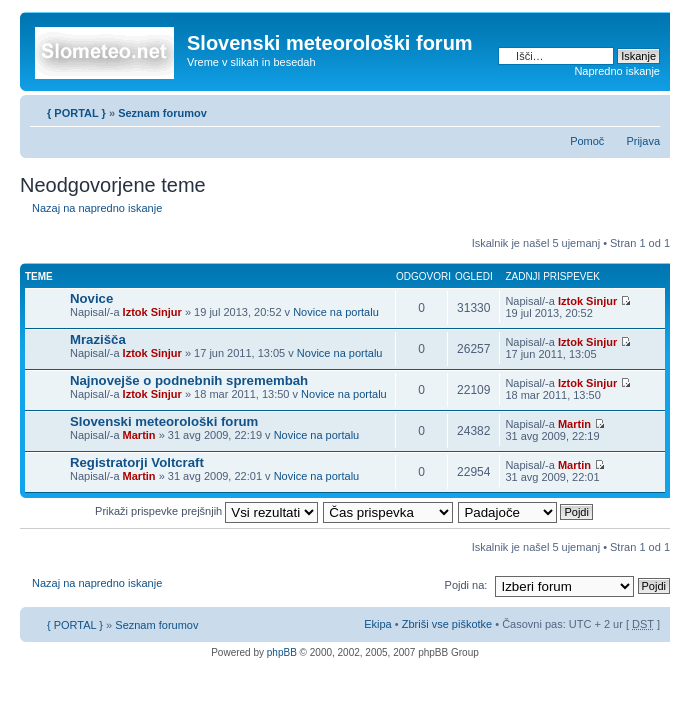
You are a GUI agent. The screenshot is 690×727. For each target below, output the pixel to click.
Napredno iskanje (617, 71)
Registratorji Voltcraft (137, 462)
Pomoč (587, 141)
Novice (91, 298)
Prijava (643, 141)
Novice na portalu (336, 312)
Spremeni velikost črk (645, 109)
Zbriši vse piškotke (449, 624)
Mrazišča (98, 339)
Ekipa (378, 624)
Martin (139, 435)
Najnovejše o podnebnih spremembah (189, 380)
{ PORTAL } (76, 113)
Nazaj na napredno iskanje (97, 208)
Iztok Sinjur (152, 312)
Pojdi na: (466, 585)
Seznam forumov (162, 113)
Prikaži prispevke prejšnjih (206, 511)
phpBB (282, 652)
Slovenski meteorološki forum (164, 421)
